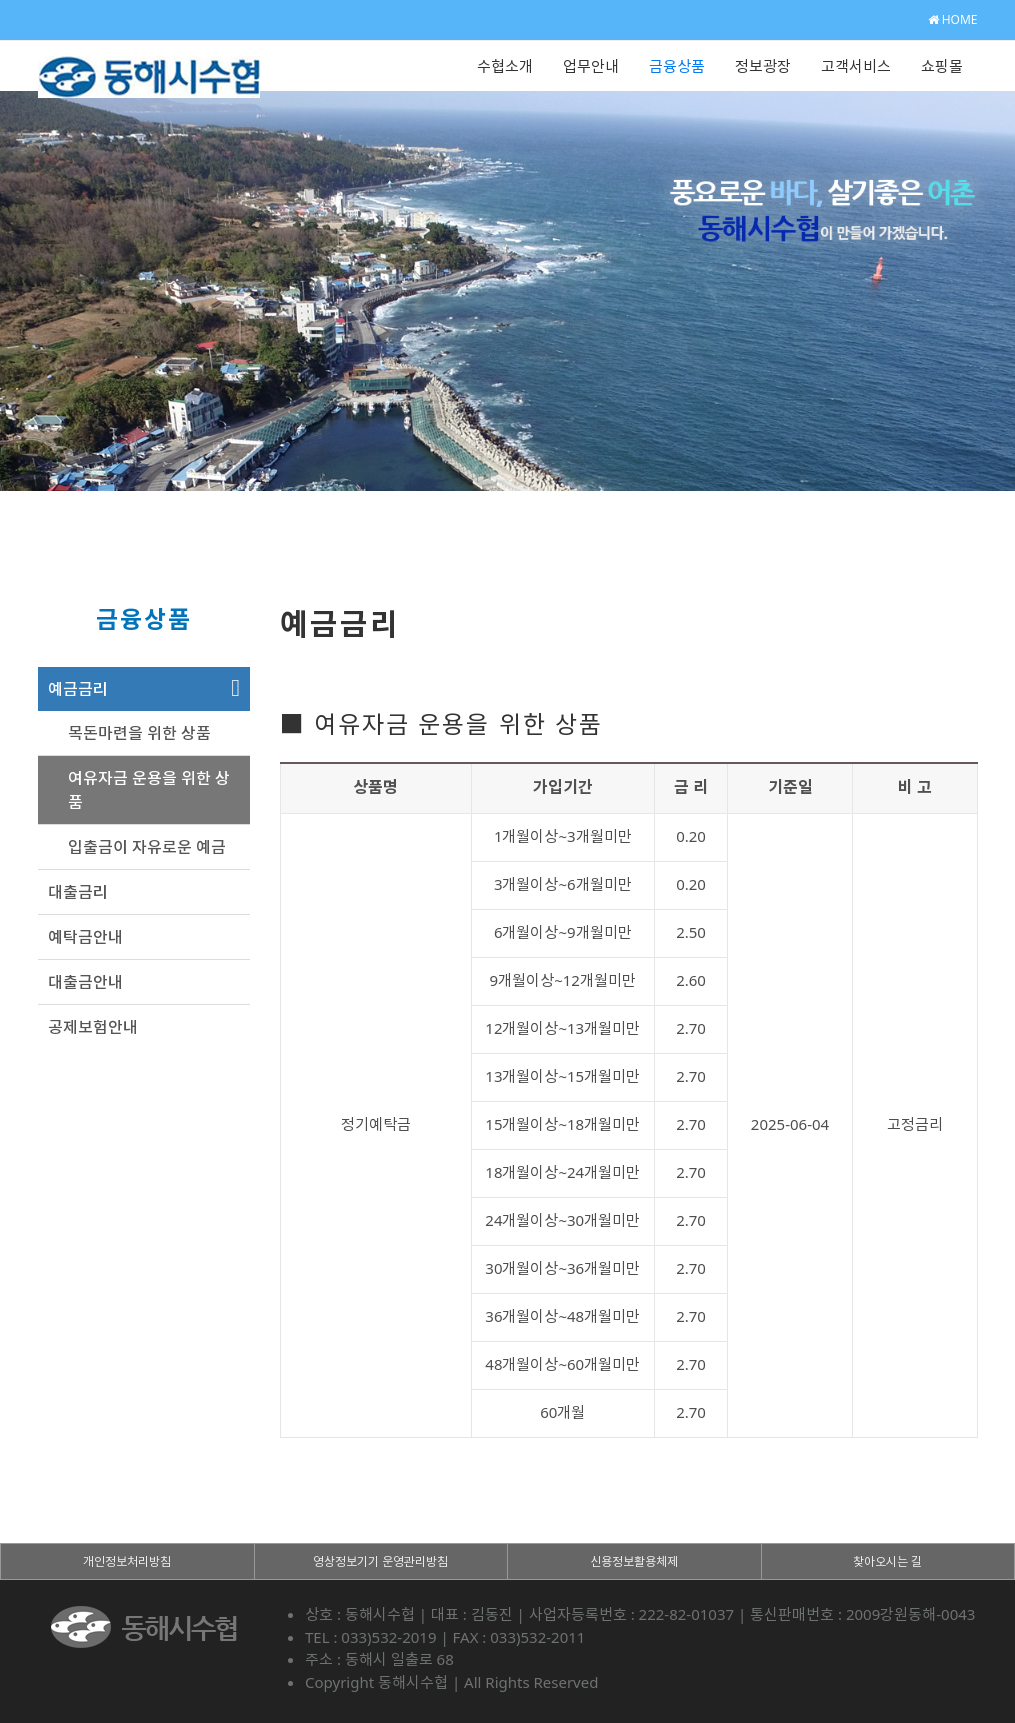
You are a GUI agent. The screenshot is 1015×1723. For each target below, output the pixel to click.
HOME (953, 19)
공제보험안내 (93, 1027)
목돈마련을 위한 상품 (139, 733)
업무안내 (591, 66)
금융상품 (677, 66)
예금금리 (78, 689)
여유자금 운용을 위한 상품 (149, 790)
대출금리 (78, 892)
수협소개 (505, 66)
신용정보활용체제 (634, 1561)
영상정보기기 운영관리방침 (380, 1561)
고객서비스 (856, 66)
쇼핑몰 (942, 66)
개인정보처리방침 (127, 1561)
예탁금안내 (85, 937)
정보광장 (763, 66)
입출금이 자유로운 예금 (147, 847)
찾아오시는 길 (887, 1561)
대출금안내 (85, 982)
